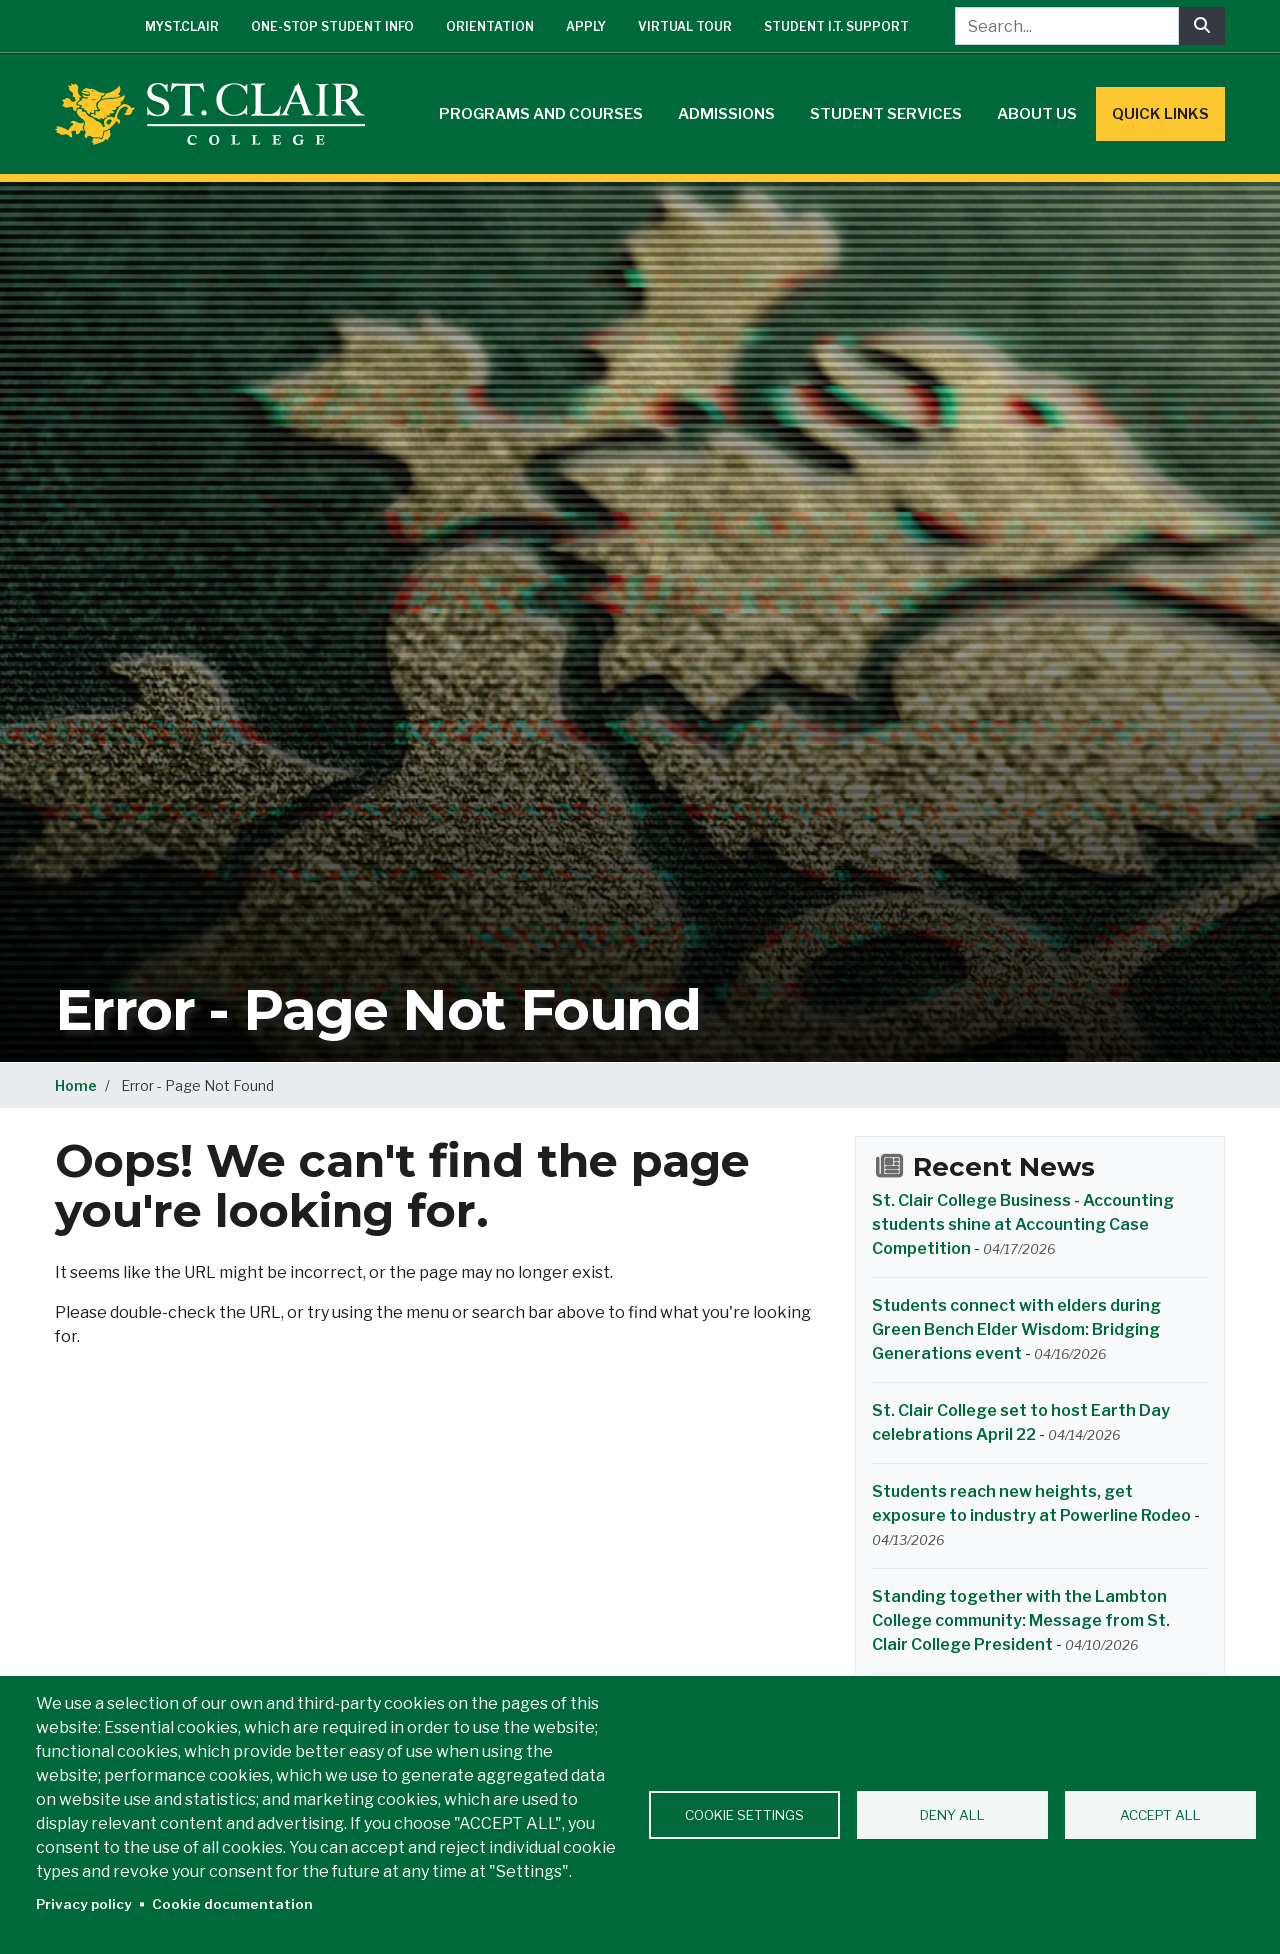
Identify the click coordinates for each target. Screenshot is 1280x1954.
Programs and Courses (541, 114)
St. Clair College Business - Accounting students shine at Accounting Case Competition (1023, 1224)
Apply (586, 26)
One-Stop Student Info (332, 26)
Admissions (726, 114)
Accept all (1160, 1815)
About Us (1037, 114)
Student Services (886, 114)
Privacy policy (84, 1904)
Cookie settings (744, 1815)
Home (76, 1085)
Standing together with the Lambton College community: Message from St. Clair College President (1021, 1620)
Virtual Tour (685, 26)
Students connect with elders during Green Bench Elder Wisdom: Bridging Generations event (1016, 1329)
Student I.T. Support (836, 26)
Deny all (952, 1815)
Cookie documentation (232, 1904)
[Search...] (1067, 26)
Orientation (490, 26)
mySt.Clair (182, 26)
